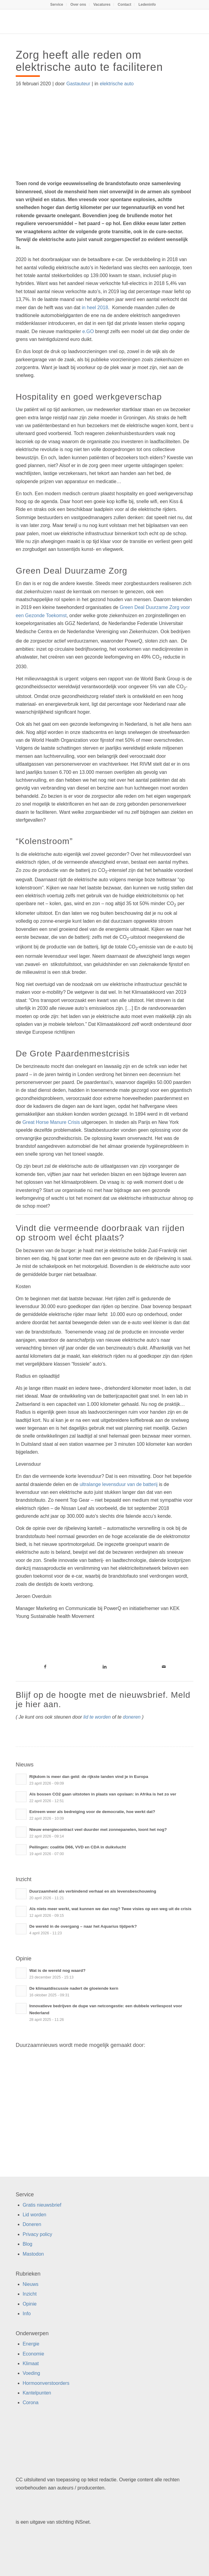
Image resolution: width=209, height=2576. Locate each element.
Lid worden (34, 2214)
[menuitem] (56, 4)
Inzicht (30, 2293)
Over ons (78, 4)
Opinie (30, 2303)
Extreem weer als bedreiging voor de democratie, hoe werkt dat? (92, 1811)
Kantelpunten (37, 2392)
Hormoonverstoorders (46, 2383)
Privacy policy (37, 2234)
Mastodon (33, 2254)
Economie (33, 2353)
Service (56, 4)
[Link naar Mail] (163, 1666)
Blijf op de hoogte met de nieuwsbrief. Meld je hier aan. (103, 1699)
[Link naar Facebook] (45, 1666)
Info (27, 2313)
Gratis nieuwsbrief (42, 2205)
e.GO (88, 331)
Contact (124, 4)
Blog (27, 2244)
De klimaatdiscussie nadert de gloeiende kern (73, 1988)
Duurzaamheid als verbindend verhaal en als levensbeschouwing (92, 1891)
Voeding (31, 2373)
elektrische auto (116, 83)
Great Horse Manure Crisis (51, 1122)
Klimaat (31, 2363)
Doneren (32, 2224)
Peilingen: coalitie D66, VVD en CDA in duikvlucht (77, 1847)
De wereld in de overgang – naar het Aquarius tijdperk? (83, 1926)
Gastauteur (78, 83)
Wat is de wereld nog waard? (57, 1970)
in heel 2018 (94, 307)
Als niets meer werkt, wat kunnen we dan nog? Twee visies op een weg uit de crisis (110, 1909)
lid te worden (97, 1717)
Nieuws (30, 2284)
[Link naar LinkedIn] (104, 1666)
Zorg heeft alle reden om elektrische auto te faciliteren (89, 61)
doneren (132, 1717)
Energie (31, 2343)
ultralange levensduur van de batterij (119, 1484)
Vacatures (102, 4)
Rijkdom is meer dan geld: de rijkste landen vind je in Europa (88, 1776)
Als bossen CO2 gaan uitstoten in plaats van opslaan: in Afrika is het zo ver (102, 1794)
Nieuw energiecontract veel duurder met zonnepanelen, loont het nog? (98, 1829)
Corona (30, 2402)
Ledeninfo (147, 4)
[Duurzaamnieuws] (87, 21)
